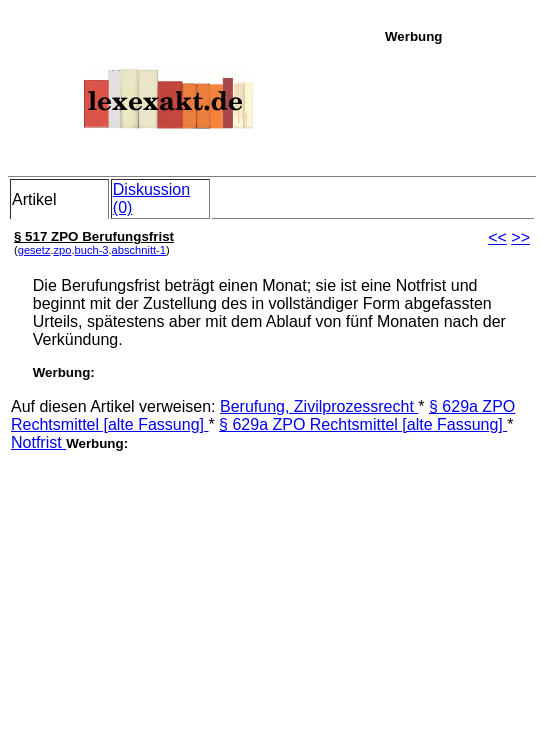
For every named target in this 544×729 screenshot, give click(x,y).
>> (520, 237)
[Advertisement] (459, 106)
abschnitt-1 (139, 250)
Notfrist (38, 442)
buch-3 (92, 250)
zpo (63, 250)
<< (497, 237)
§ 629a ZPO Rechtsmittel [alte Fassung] (363, 424)
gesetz (34, 250)
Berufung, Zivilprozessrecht (319, 406)
